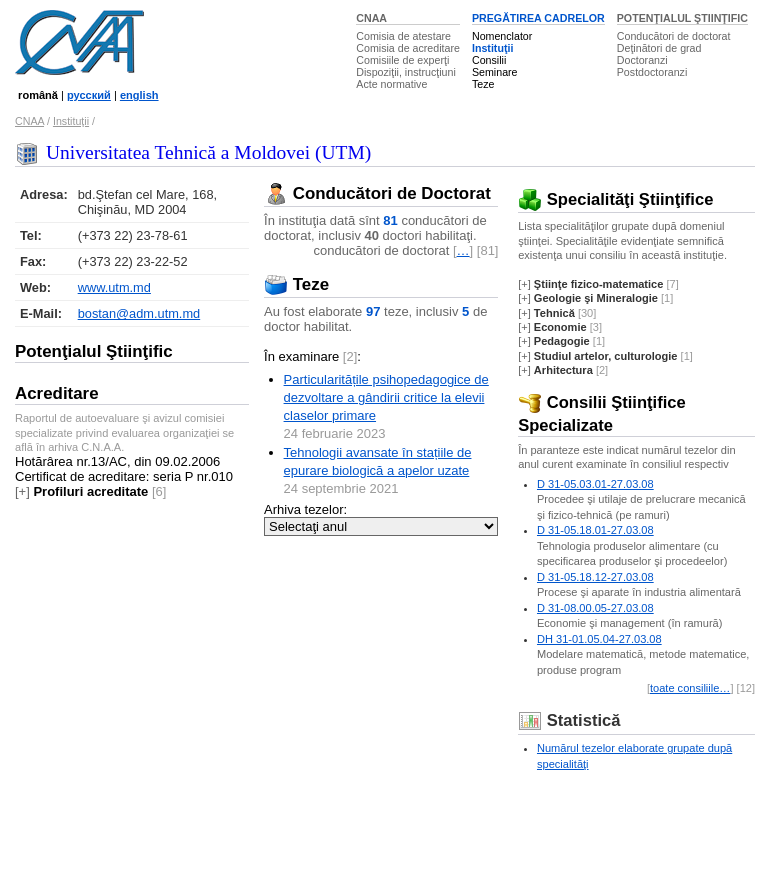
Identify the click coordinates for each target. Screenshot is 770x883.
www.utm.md (114, 287)
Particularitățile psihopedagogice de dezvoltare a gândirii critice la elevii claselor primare (386, 397)
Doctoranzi (642, 60)
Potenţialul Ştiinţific (94, 351)
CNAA (371, 18)
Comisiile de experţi (402, 60)
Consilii (489, 60)
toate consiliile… (690, 688)
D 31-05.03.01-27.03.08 (595, 484)
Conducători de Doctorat (377, 193)
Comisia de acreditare (408, 48)
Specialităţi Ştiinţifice (615, 199)
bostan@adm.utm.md (139, 313)
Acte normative (391, 84)
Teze (483, 84)
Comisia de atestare (403, 36)
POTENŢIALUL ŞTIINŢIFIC (682, 18)
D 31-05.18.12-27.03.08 (595, 577)
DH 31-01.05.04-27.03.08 (599, 639)
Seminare (495, 72)
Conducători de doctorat (674, 36)
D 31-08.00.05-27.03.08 (595, 608)
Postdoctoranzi (652, 72)
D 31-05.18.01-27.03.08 (595, 530)
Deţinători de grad (659, 48)
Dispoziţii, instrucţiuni (406, 72)
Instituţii (492, 48)
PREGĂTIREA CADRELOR (538, 18)
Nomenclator (502, 36)
